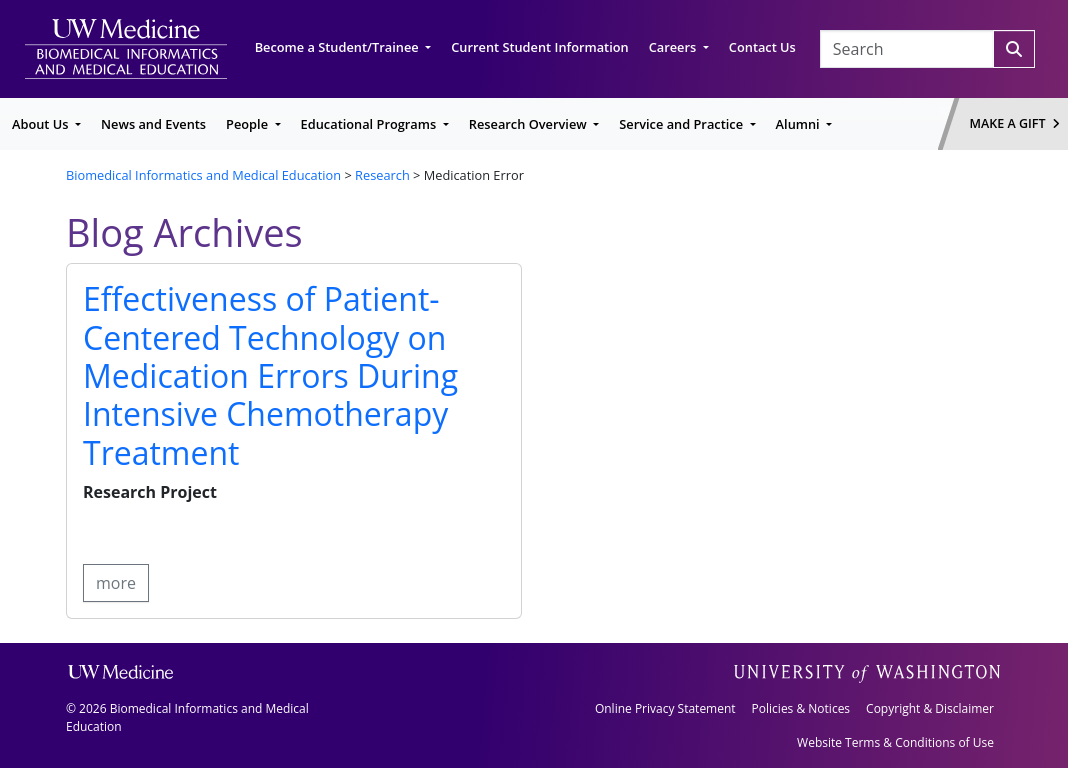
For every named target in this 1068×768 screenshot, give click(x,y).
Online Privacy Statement (665, 708)
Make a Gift (1015, 123)
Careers (674, 47)
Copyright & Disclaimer (930, 708)
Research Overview (529, 124)
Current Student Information (539, 47)
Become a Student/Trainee (338, 47)
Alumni (799, 124)
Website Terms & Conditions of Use (895, 742)
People (248, 124)
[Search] (1014, 49)
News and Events (153, 124)
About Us (42, 124)
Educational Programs (370, 124)
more (116, 583)
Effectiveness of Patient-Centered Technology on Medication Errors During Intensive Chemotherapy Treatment (270, 375)
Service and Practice (682, 124)
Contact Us (762, 47)
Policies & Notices (801, 708)
